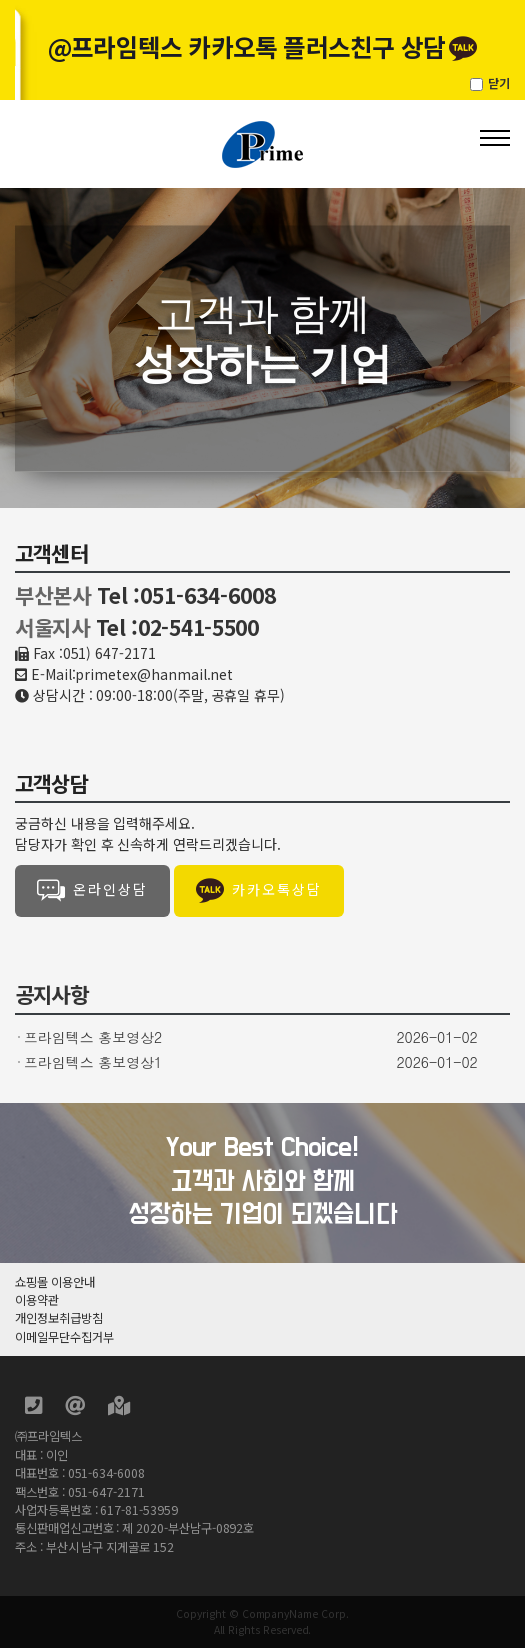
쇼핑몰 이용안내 (55, 1282)
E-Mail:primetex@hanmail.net (132, 674)
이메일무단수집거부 (64, 1337)
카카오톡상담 (259, 891)
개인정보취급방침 (59, 1318)
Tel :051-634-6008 (186, 595)
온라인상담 (92, 891)
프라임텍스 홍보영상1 (93, 1062)
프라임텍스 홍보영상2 (93, 1037)
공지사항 (51, 994)
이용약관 (37, 1300)
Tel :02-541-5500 (177, 627)
